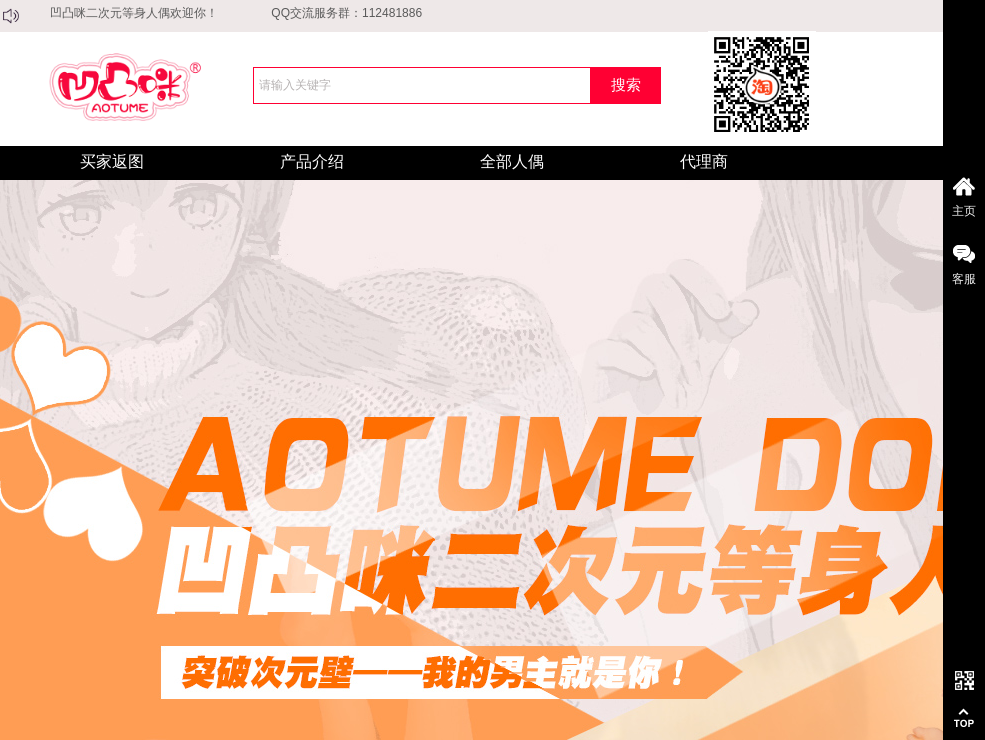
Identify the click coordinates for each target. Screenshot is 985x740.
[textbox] (422, 85)
